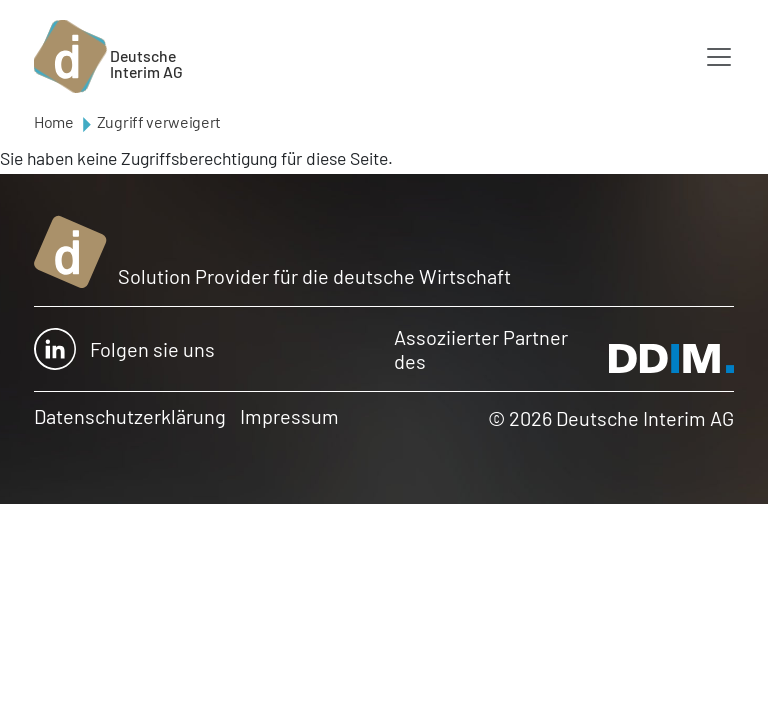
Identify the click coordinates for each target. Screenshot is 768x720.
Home (54, 121)
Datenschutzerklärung (130, 416)
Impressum (289, 416)
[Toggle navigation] (719, 57)
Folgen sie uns (124, 349)
